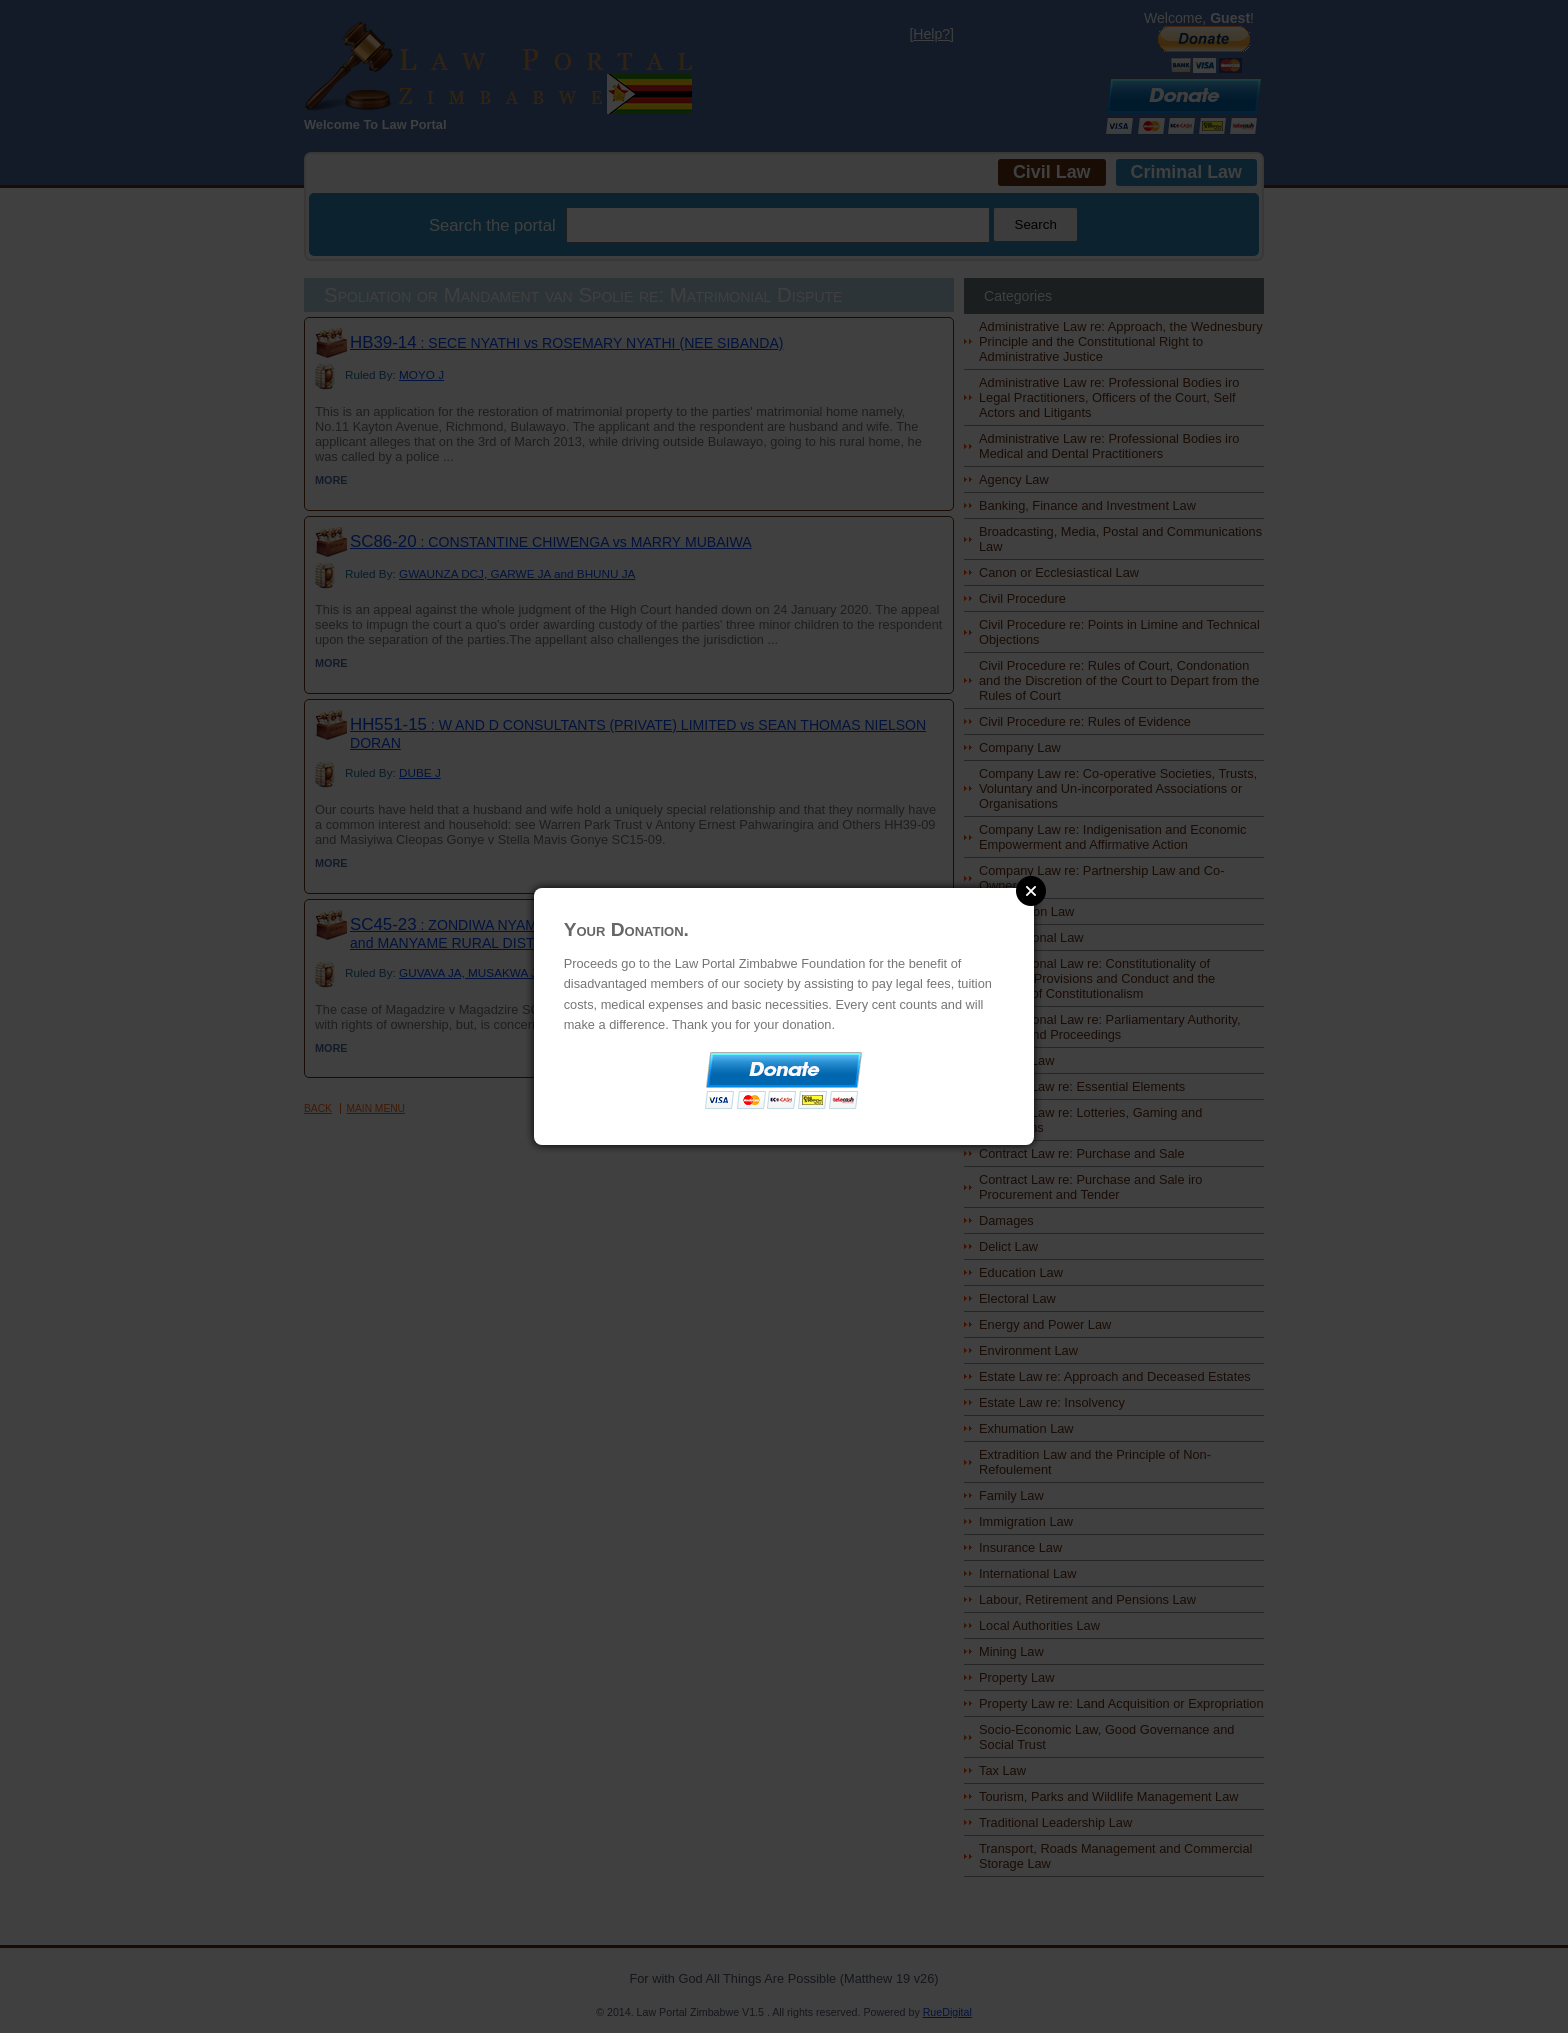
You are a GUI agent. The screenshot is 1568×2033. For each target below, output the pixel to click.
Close (1031, 891)
